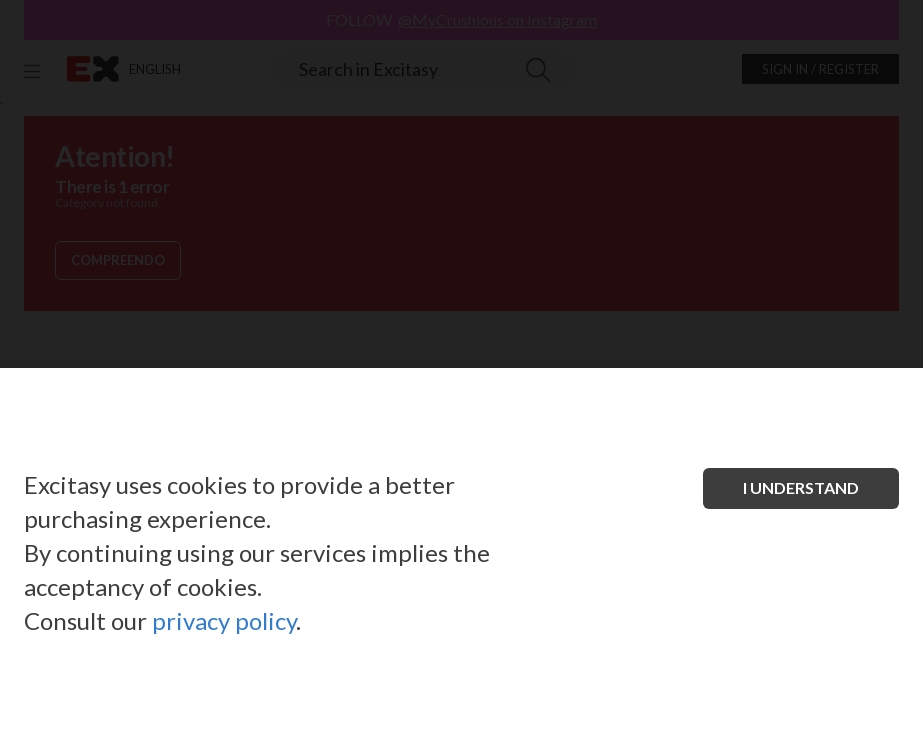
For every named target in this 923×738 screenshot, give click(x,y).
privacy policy (224, 620)
